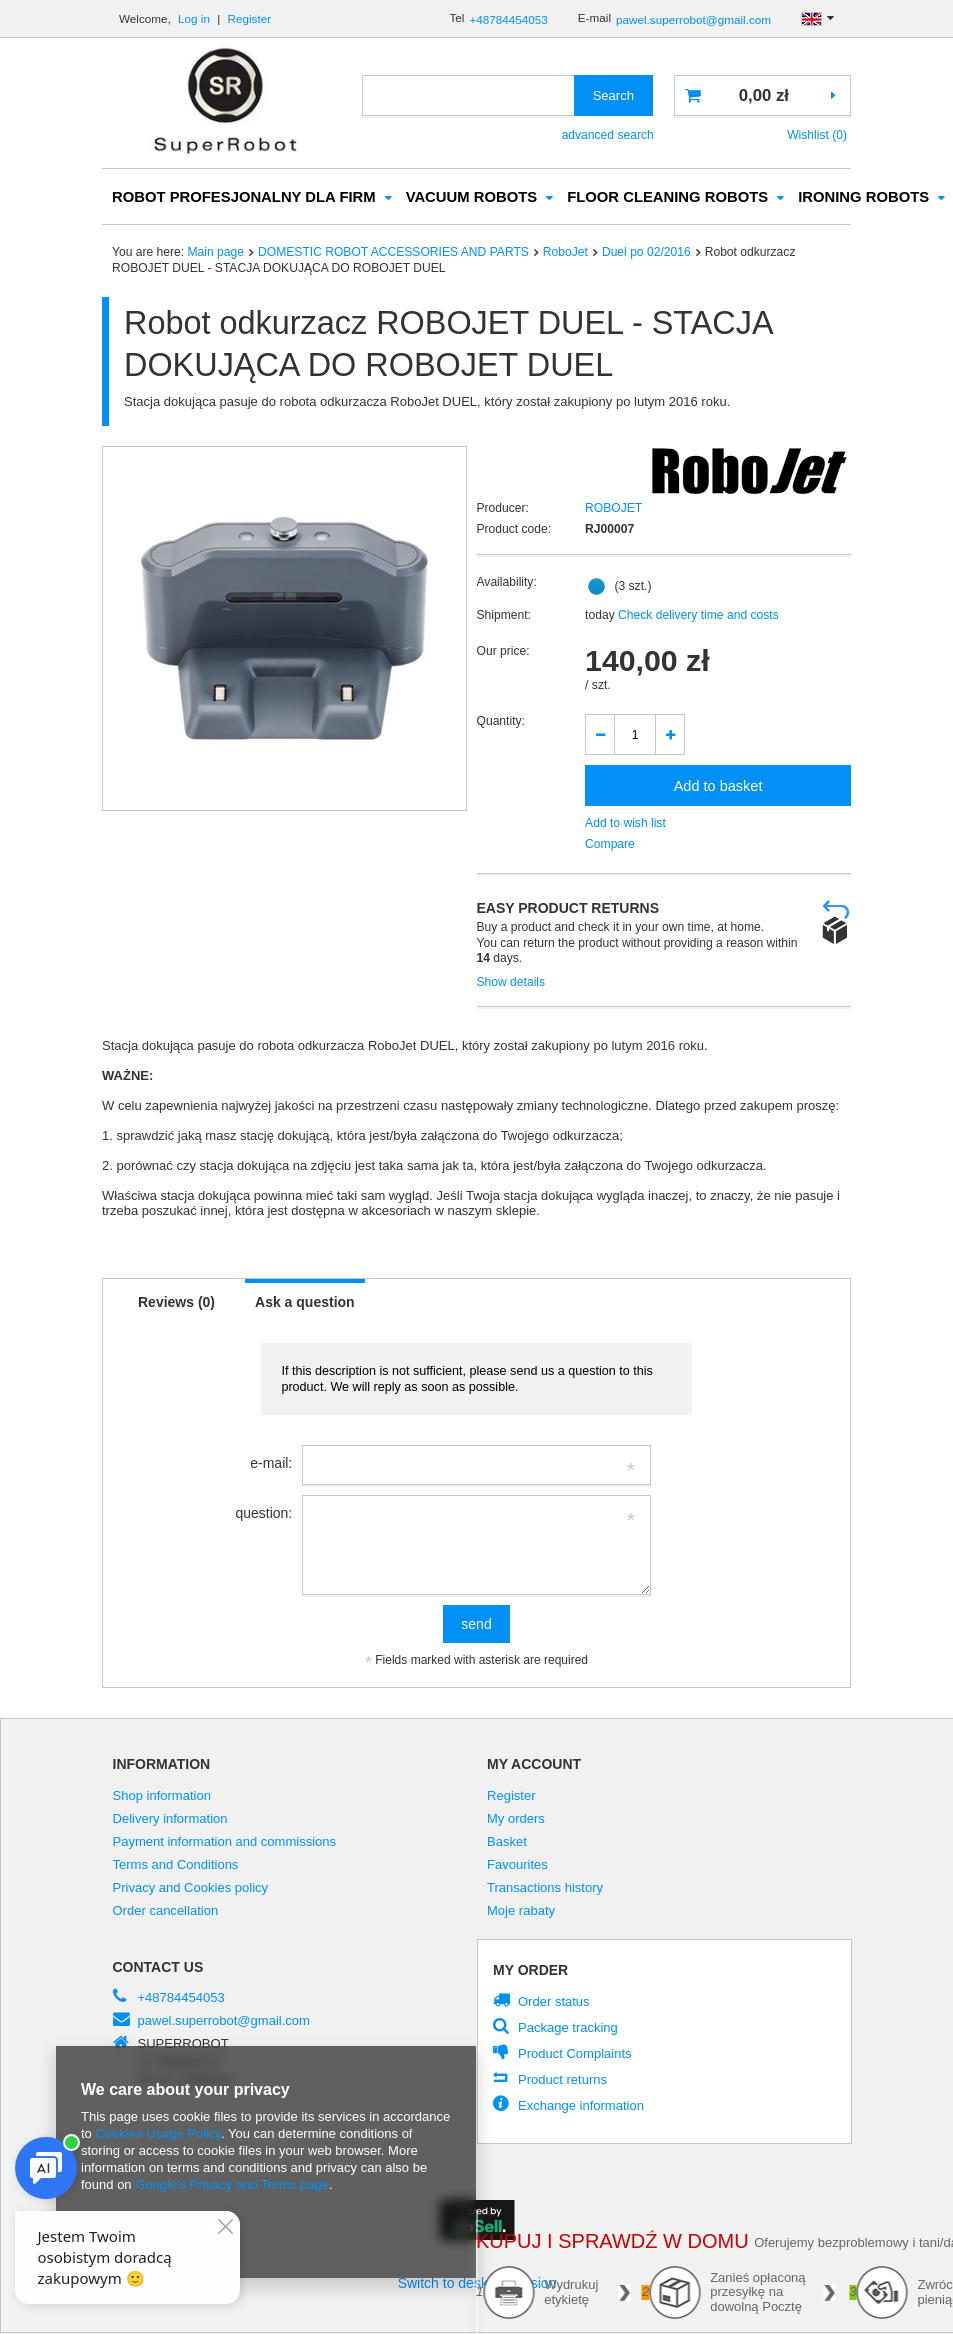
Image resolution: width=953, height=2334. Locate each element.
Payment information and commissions (225, 1843)
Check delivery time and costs (697, 616)
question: (263, 1514)
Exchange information (581, 2106)
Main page (216, 253)
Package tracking (568, 2028)
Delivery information (170, 1820)
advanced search (608, 135)
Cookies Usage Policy (157, 2133)
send (476, 1625)
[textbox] (468, 95)
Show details (511, 983)
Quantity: (501, 722)
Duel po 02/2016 (646, 253)
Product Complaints (575, 2054)
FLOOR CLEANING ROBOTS (667, 198)
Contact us (158, 1968)
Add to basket (718, 787)
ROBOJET (613, 509)
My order (530, 1971)
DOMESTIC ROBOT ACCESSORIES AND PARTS (393, 253)
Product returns (562, 2080)
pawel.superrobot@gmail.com (693, 19)
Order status (554, 2002)
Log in (195, 18)
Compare (610, 845)
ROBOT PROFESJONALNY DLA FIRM (244, 198)
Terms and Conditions (176, 1866)
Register (250, 18)
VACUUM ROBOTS (472, 198)
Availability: (507, 583)
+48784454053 (508, 19)
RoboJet (565, 253)
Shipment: (504, 616)
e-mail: (271, 1464)
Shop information (162, 1797)
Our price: (503, 652)
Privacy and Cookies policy (191, 1889)
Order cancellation (166, 1912)
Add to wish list (625, 824)
